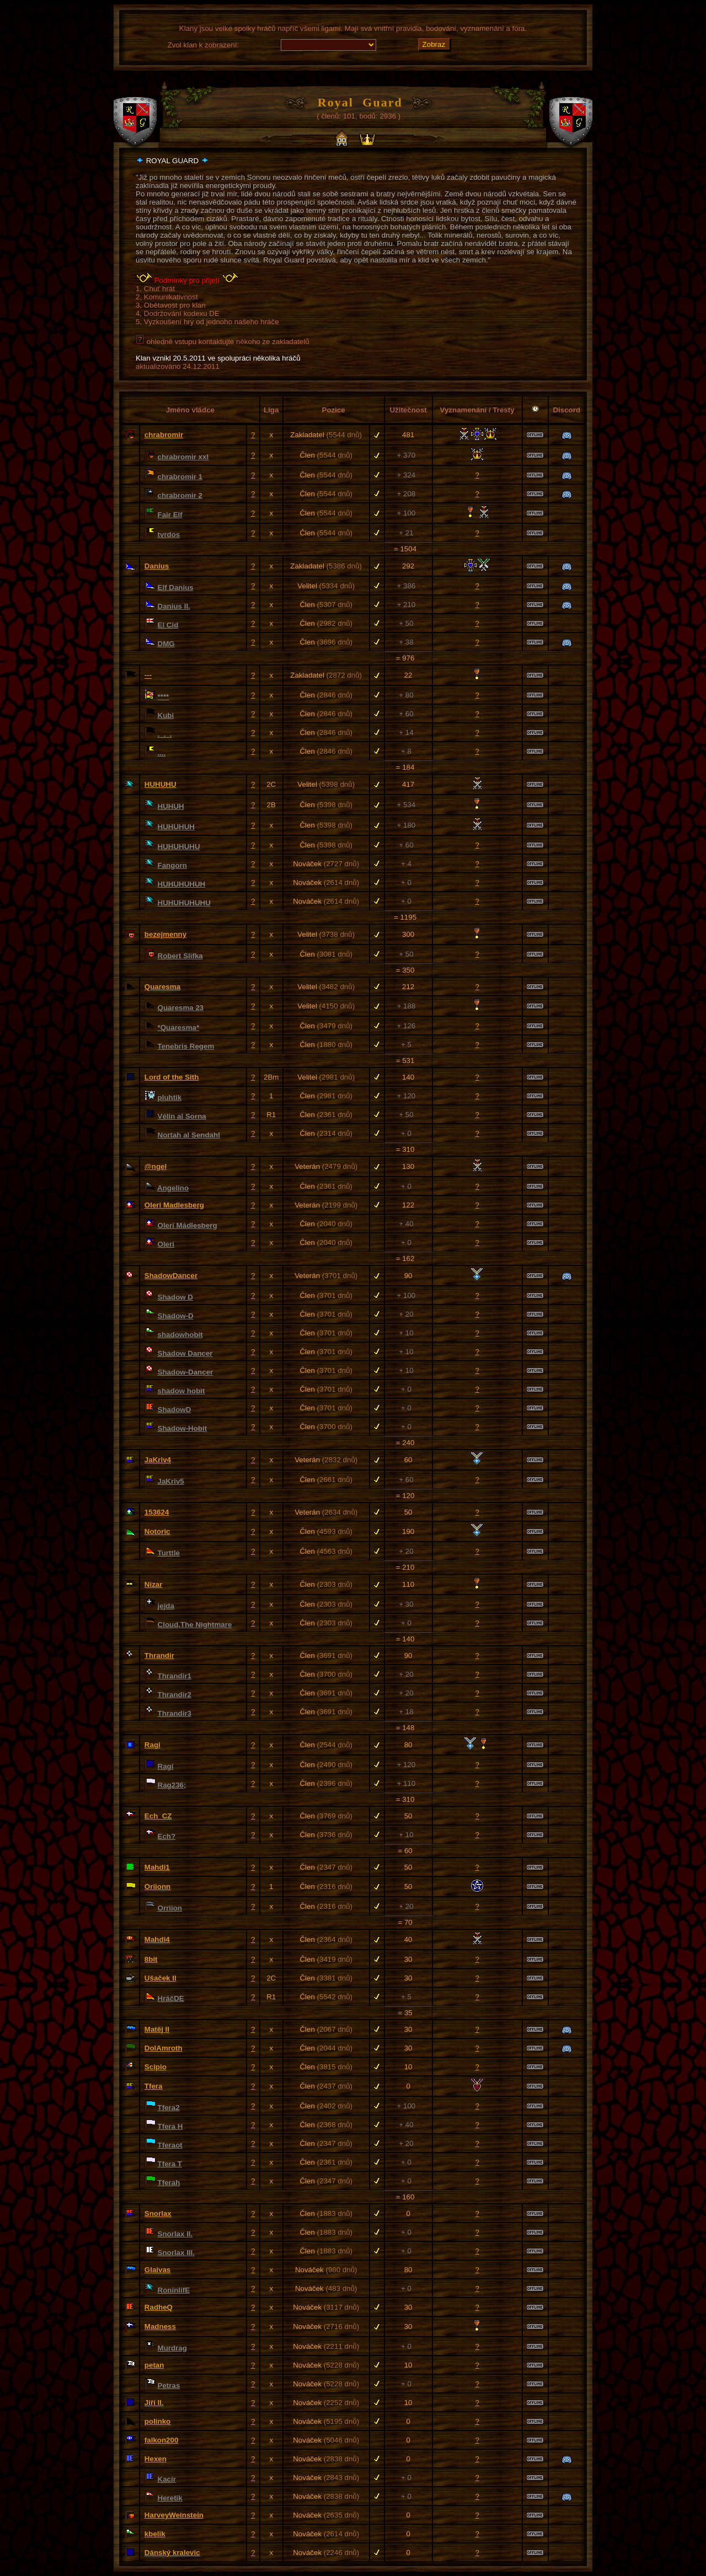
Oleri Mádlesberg (187, 1225)
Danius (157, 566)
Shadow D (175, 1297)
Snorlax (158, 2213)
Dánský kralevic (172, 2552)
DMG (166, 644)
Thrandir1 (174, 1676)
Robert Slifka (180, 956)
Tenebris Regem (186, 1046)
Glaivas (157, 2270)
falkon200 (162, 2440)
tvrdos (169, 534)
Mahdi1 (157, 1867)
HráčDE (171, 1998)
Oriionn (157, 1886)
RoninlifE (174, 2290)
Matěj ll (157, 2029)
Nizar (154, 1584)
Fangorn (172, 865)
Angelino (173, 1188)
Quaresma (162, 987)
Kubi (166, 715)
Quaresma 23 (181, 1007)
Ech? (167, 1836)
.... (162, 753)
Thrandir (159, 1655)
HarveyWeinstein (174, 2515)
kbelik (155, 2534)
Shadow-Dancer (185, 1372)
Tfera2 (169, 2107)
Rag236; (172, 1785)
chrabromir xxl (183, 457)
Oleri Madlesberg (174, 1205)
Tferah (169, 2182)
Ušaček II (160, 1978)
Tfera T (170, 2164)
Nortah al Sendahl (189, 1135)
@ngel (156, 1166)
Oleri (166, 1244)
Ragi (153, 1745)
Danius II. (174, 606)
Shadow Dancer (185, 1353)
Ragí (166, 1766)
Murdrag (172, 2348)
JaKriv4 (158, 1460)
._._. (165, 734)
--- (148, 675)
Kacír (167, 2479)
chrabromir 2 (180, 495)
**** (163, 697)
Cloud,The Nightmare (195, 1624)
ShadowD (174, 1409)
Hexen (156, 2459)
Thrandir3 (174, 1713)
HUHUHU (160, 784)
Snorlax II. (175, 2234)
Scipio (156, 2067)
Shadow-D (176, 1316)
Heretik (170, 2498)
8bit (151, 1959)
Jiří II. (154, 2402)
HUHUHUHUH (182, 884)
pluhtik (170, 1097)
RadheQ (159, 2307)
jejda (166, 1606)
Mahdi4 (157, 1939)
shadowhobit (180, 1334)
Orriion (170, 1908)
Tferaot (170, 2145)
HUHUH (171, 806)
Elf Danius (176, 587)
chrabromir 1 (180, 477)
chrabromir (164, 435)
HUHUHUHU (179, 846)
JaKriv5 (171, 1481)
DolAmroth (164, 2048)
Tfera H (170, 2126)
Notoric (157, 1531)
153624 (157, 1512)
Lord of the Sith (172, 1077)
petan (154, 2365)
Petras (169, 2385)
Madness (160, 2326)
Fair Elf (170, 515)
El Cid (168, 625)
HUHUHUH (176, 827)
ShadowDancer (171, 1275)
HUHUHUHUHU (184, 903)
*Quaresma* (179, 1027)
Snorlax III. (176, 2252)
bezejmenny (165, 934)
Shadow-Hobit (182, 1428)
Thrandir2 (174, 1694)
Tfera (154, 2086)
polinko (157, 2421)
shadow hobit (181, 1391)
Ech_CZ (158, 1816)
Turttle (169, 1553)
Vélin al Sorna (182, 1116)
